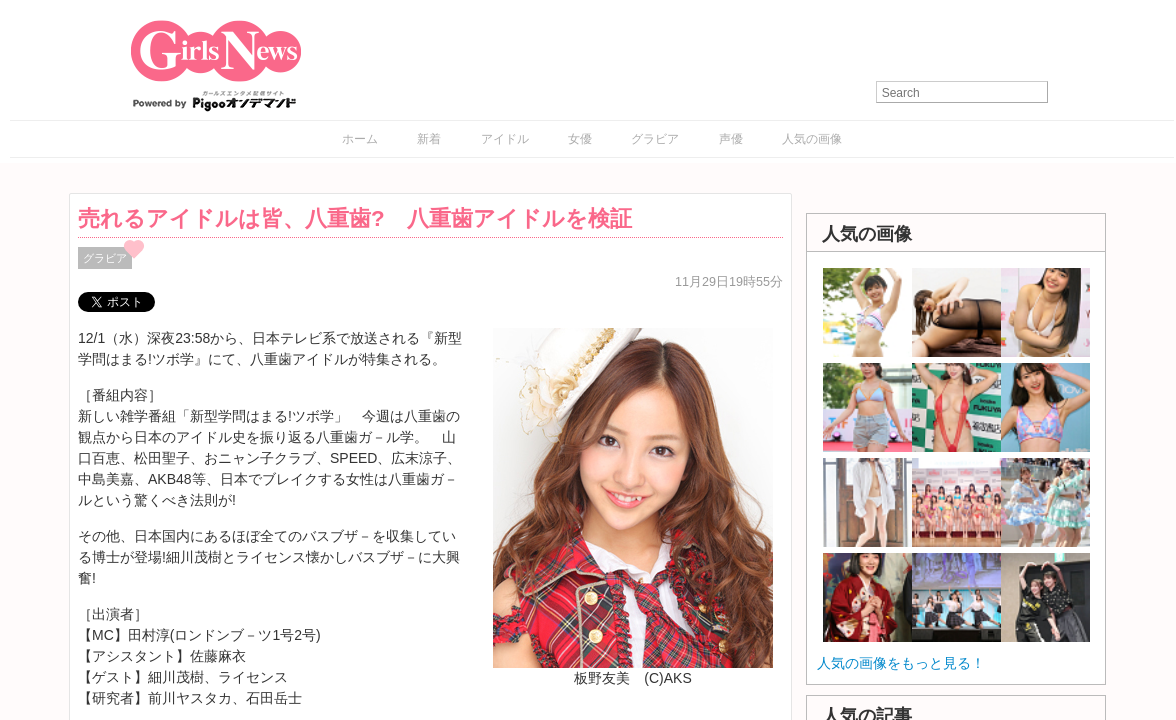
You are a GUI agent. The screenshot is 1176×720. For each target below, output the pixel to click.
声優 (731, 139)
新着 (429, 139)
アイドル (505, 139)
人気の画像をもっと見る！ (901, 663)
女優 (580, 139)
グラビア (655, 139)
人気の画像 (812, 139)
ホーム (360, 139)
